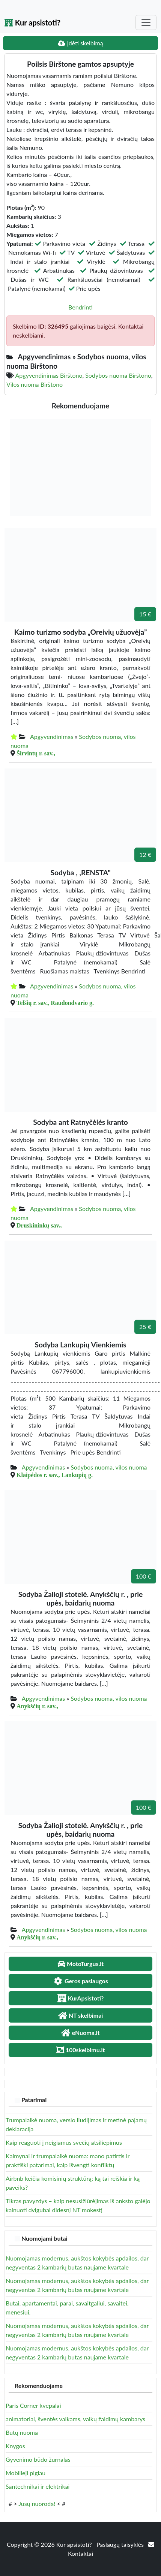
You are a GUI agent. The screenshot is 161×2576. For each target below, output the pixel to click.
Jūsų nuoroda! (36, 2503)
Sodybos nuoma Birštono (118, 375)
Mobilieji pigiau (25, 2472)
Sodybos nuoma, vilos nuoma (109, 1467)
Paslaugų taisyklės (120, 2544)
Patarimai (34, 2099)
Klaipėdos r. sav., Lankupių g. (55, 1475)
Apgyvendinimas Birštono (49, 375)
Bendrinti (80, 307)
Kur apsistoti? (32, 22)
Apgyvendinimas (51, 736)
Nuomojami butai (44, 2238)
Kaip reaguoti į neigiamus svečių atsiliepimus (64, 2142)
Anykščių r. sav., (37, 1706)
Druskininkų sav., (39, 1225)
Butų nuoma (22, 2432)
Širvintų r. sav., (36, 753)
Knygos (15, 2445)
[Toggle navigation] (145, 22)
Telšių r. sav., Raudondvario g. (55, 1003)
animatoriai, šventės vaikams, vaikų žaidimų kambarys (75, 2418)
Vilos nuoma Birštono (34, 384)
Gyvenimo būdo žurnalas (38, 2459)
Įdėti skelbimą (80, 42)
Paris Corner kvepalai (33, 2405)
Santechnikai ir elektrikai (37, 2486)
